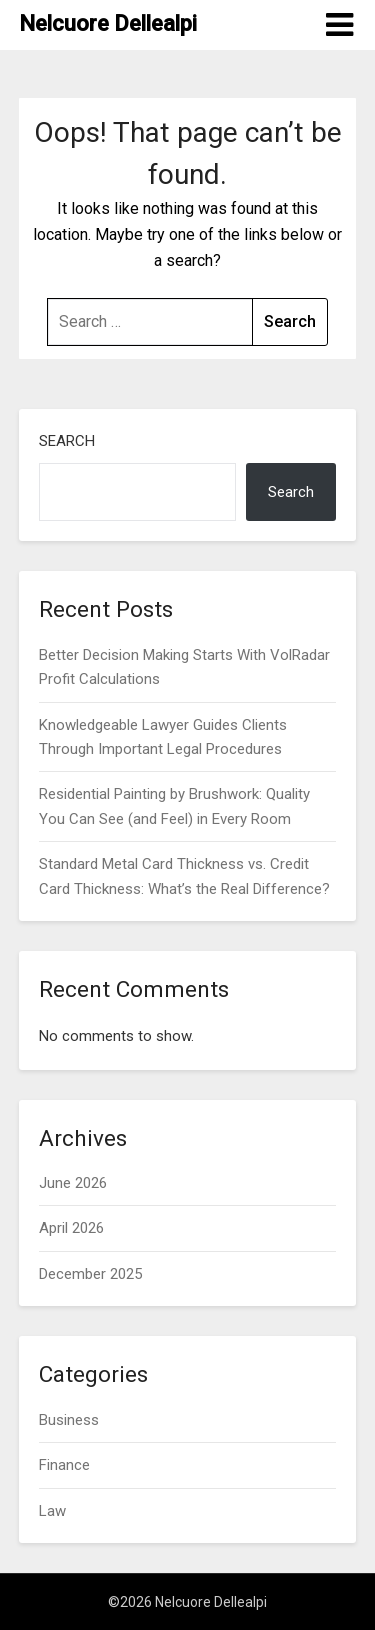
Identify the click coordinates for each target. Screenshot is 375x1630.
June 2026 (73, 1183)
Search (67, 441)
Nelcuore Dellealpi (108, 23)
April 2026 (71, 1228)
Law (52, 1511)
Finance (64, 1465)
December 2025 (90, 1274)
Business (69, 1420)
